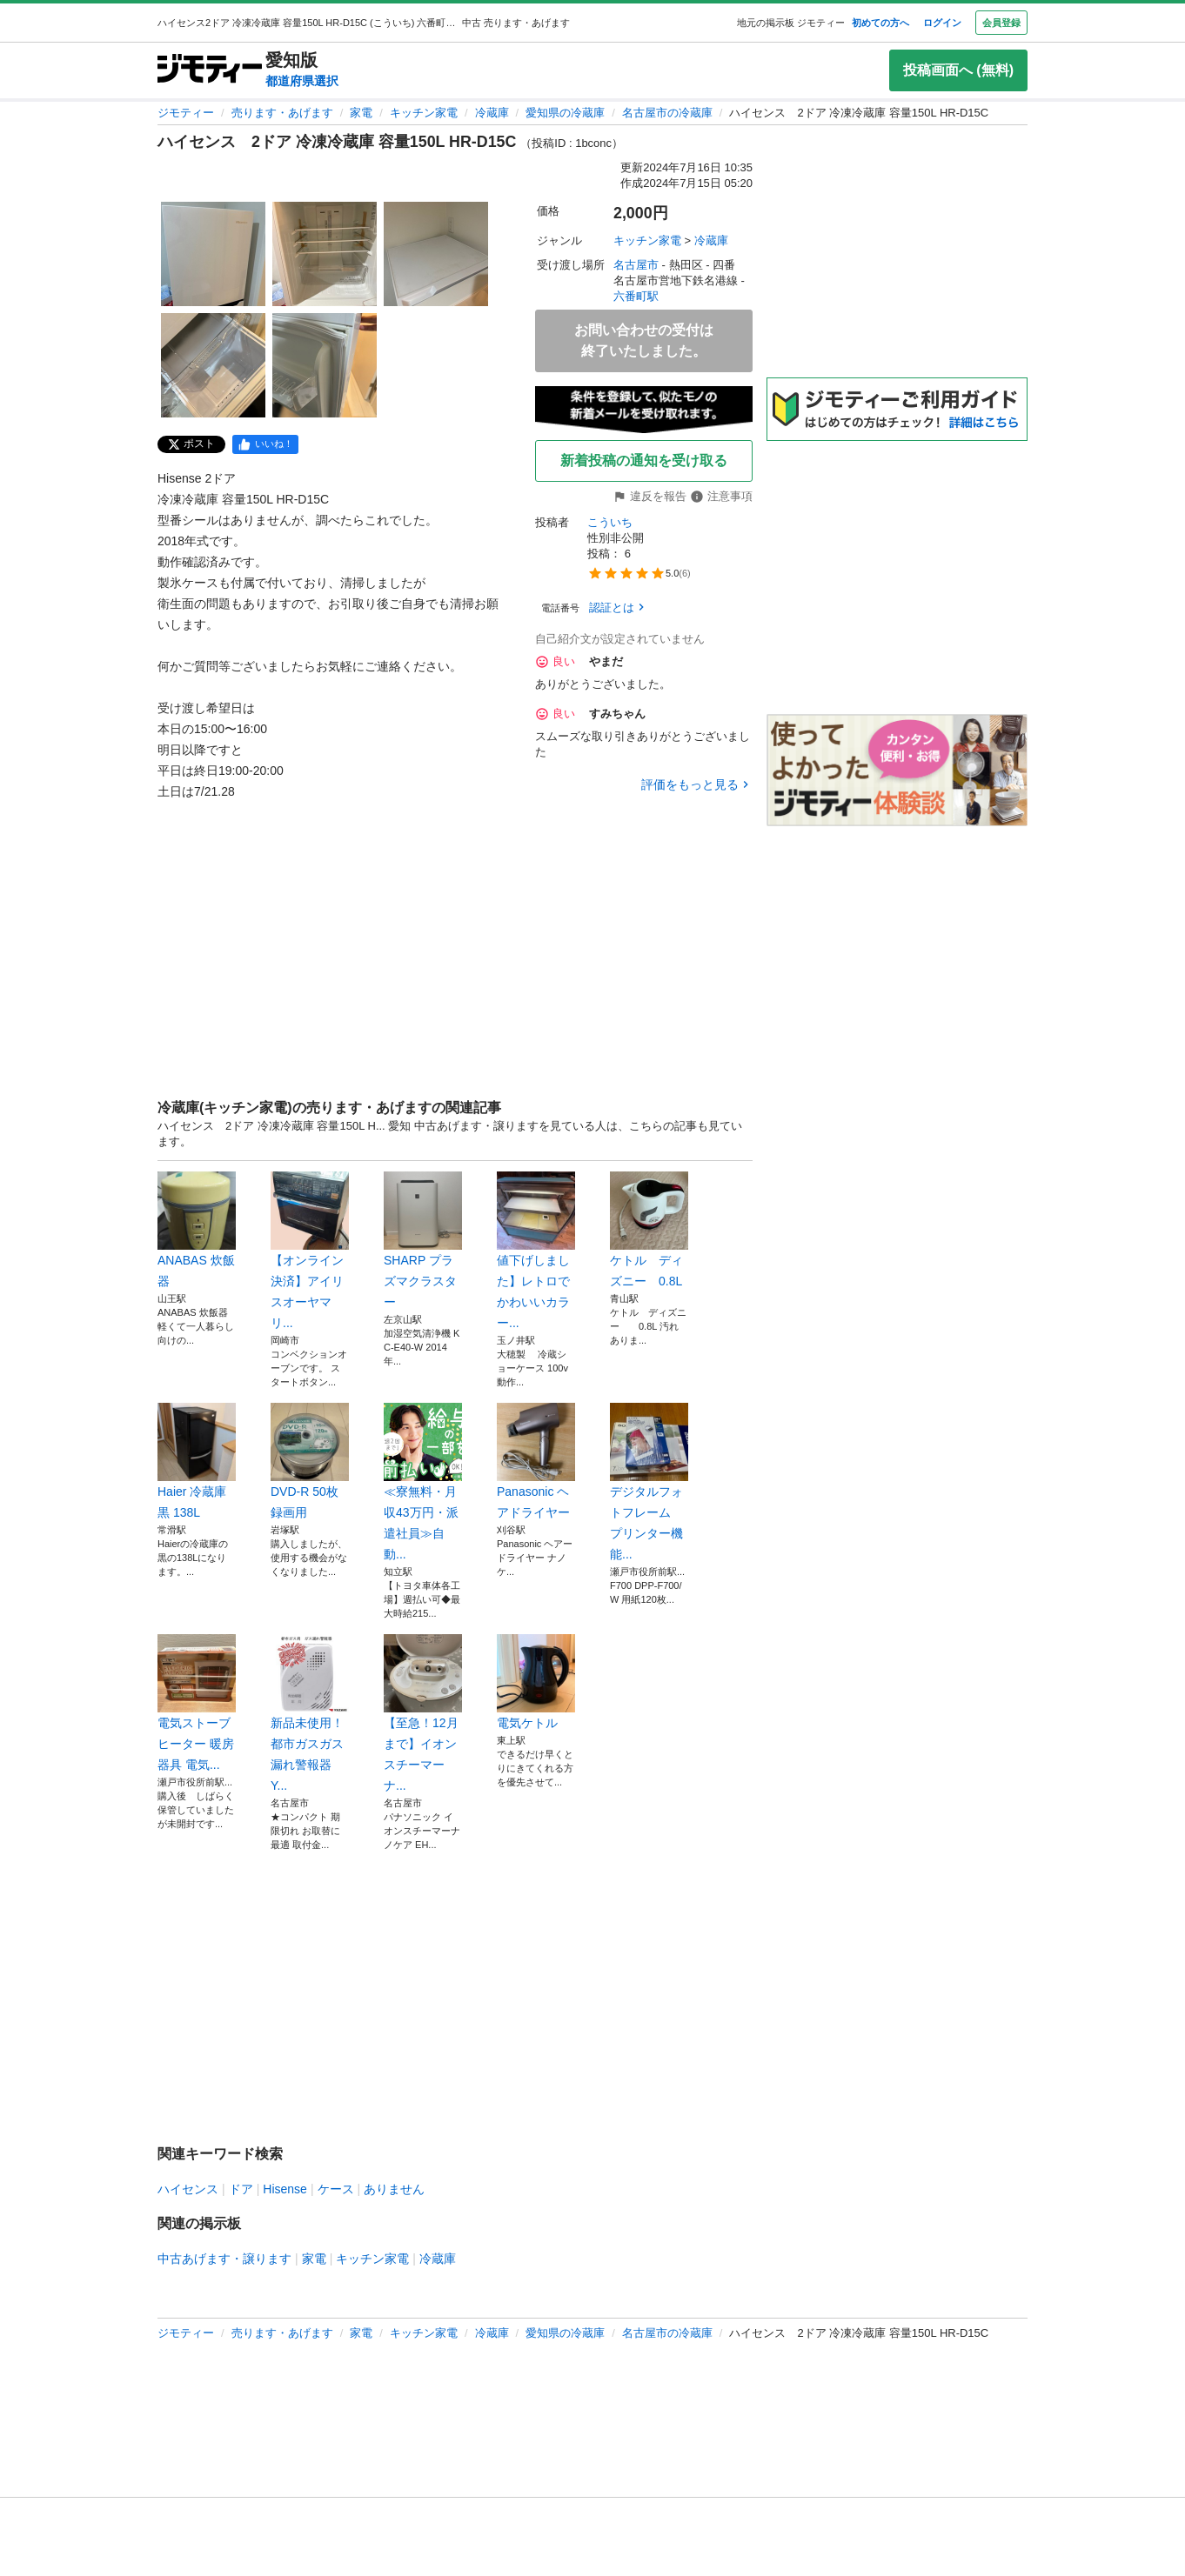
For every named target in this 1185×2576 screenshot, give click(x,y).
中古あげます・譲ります (224, 2259)
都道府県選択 (301, 81)
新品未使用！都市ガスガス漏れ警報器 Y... (310, 1713)
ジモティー (185, 112)
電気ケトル (536, 1682)
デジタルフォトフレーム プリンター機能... (649, 1482)
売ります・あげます (282, 112)
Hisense (285, 2189)
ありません (394, 2189)
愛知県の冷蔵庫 (565, 112)
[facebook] (265, 444)
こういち (610, 522)
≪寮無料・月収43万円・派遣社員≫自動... (423, 1482)
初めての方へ (880, 22)
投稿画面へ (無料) (958, 70)
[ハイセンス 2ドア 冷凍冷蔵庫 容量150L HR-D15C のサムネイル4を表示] (213, 365)
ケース (336, 2189)
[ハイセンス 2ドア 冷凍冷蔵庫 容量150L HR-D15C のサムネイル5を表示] (324, 365)
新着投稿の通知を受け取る (643, 460)
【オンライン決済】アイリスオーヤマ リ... (310, 1250)
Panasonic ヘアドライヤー (536, 1461)
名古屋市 (636, 264)
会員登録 (1001, 22)
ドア (241, 2189)
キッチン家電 (424, 112)
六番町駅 (636, 296)
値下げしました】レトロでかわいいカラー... (536, 1250)
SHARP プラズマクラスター (423, 1240)
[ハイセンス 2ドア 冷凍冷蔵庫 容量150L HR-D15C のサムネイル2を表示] (324, 254)
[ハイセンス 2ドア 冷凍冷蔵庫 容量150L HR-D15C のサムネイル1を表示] (213, 254)
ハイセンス (187, 2189)
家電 (361, 112)
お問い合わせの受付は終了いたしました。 (643, 340)
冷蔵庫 (492, 112)
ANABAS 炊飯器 (196, 1229)
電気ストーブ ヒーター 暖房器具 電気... (196, 1703)
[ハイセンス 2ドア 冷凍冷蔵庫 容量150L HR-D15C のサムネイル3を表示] (436, 254)
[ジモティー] (209, 70)
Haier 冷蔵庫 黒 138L (196, 1461)
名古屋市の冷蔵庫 (667, 112)
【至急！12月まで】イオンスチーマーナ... (423, 1713)
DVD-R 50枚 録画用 (310, 1461)
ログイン (942, 22)
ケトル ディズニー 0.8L (649, 1229)
